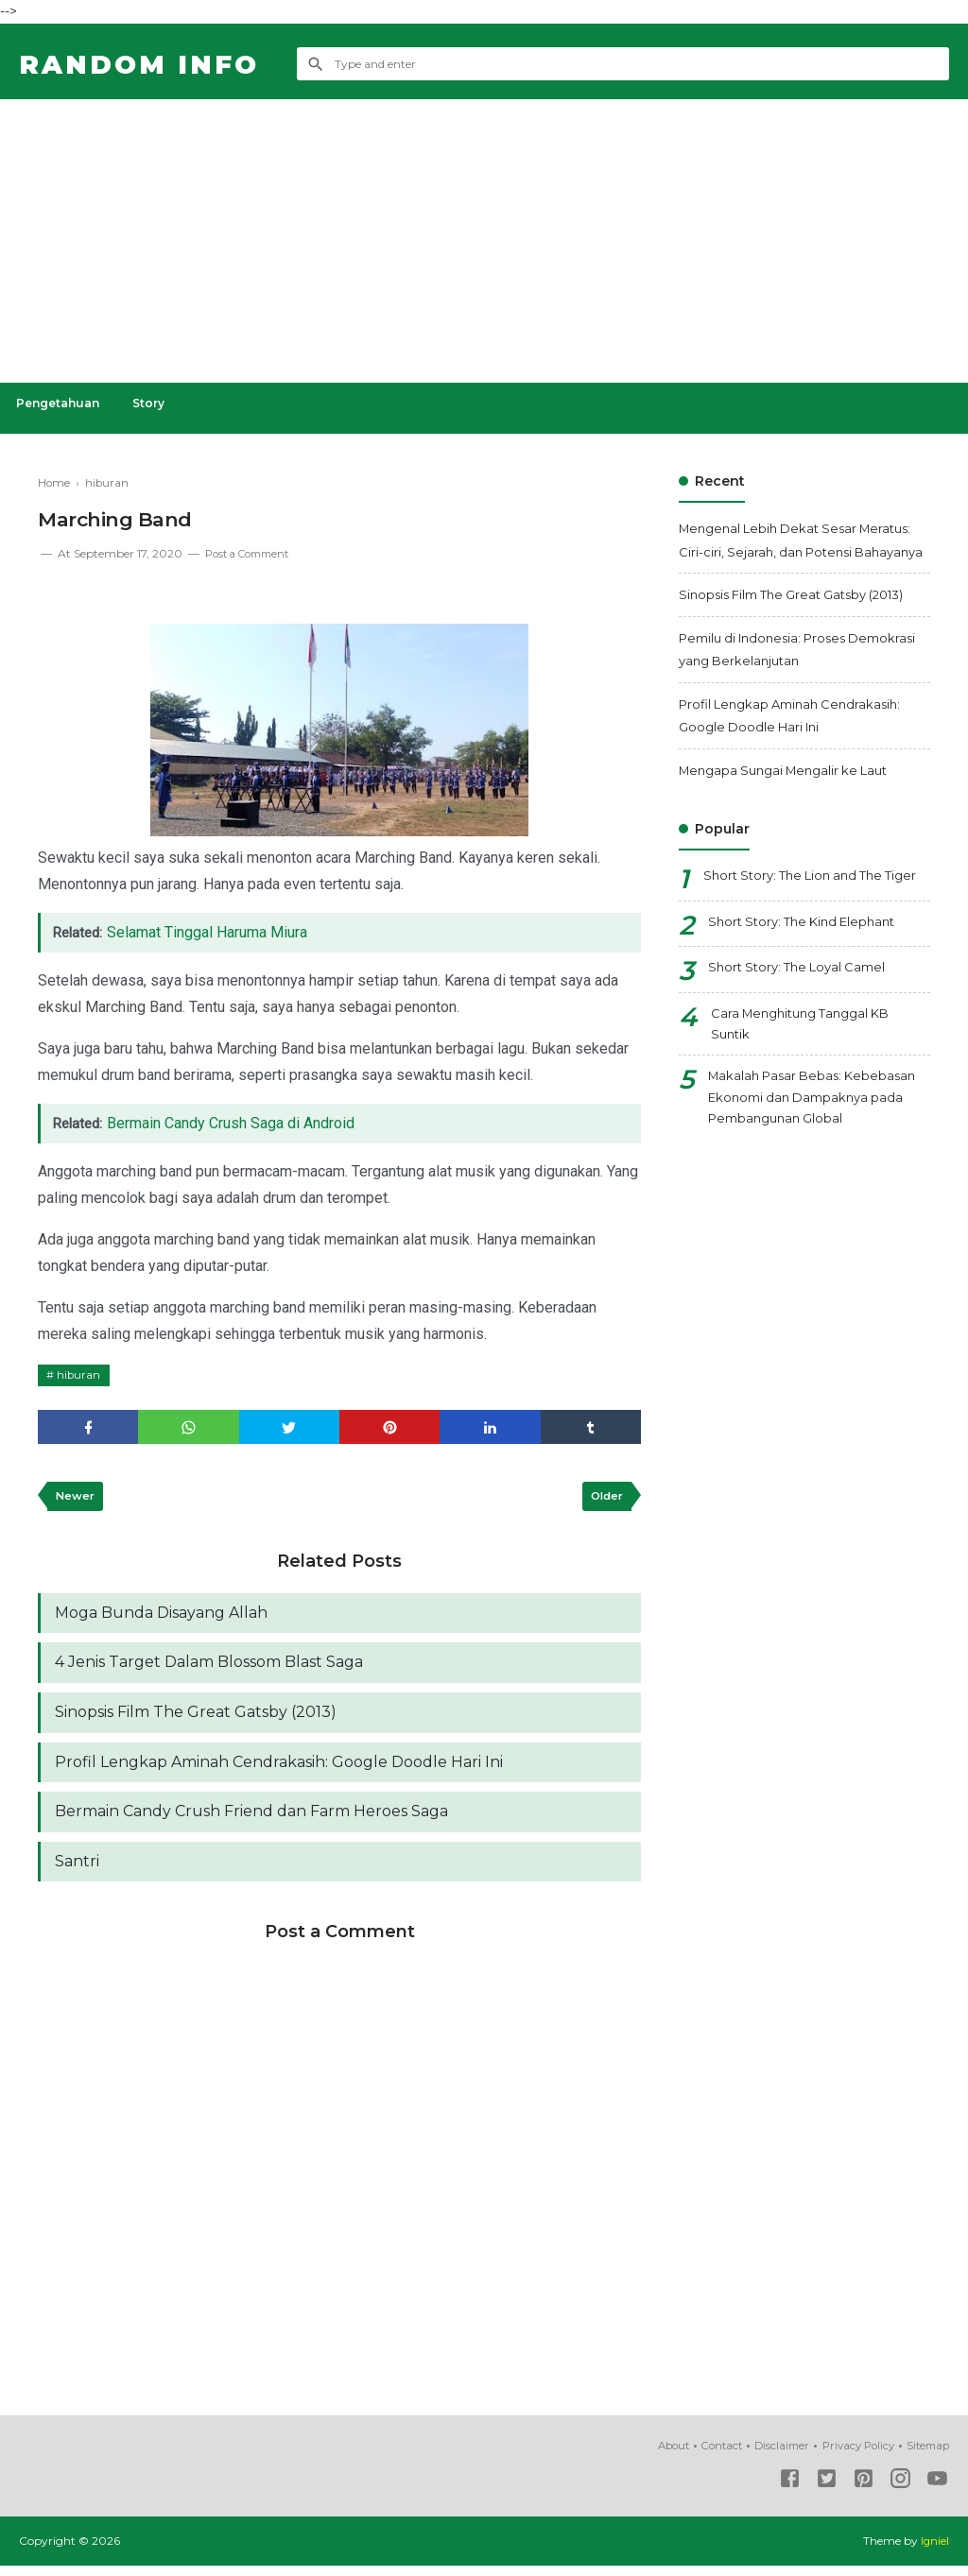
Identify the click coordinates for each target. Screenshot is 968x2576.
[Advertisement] (484, 241)
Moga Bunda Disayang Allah (161, 1617)
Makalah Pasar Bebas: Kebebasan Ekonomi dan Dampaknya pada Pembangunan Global (818, 1146)
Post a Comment (252, 553)
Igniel (934, 2552)
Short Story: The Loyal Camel (803, 1011)
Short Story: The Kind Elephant (809, 965)
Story (156, 403)
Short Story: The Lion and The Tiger (800, 911)
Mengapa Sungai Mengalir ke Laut (793, 792)
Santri (77, 1872)
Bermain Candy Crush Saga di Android (234, 1123)
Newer (76, 1499)
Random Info (149, 63)
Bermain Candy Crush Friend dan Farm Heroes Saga (251, 1821)
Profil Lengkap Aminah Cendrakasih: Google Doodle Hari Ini (279, 1770)
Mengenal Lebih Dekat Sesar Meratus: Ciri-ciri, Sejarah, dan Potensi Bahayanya (800, 551)
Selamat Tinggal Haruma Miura (211, 932)
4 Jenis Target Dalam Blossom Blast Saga (209, 1668)
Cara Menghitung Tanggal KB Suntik (809, 1069)
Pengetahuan (60, 403)
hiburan (80, 1374)
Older (604, 1499)
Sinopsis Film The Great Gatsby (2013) (196, 1719)
